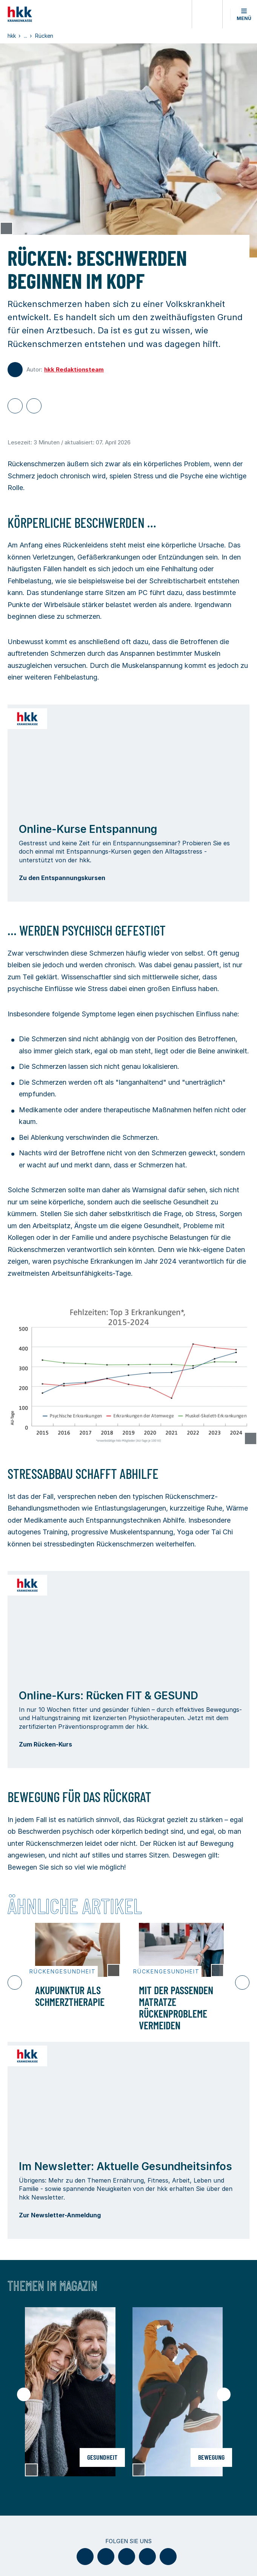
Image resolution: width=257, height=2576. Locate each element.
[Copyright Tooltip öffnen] (6, 228)
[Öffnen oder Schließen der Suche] (207, 14)
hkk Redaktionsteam (74, 369)
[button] (244, 14)
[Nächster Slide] (242, 1982)
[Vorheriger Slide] (15, 1982)
